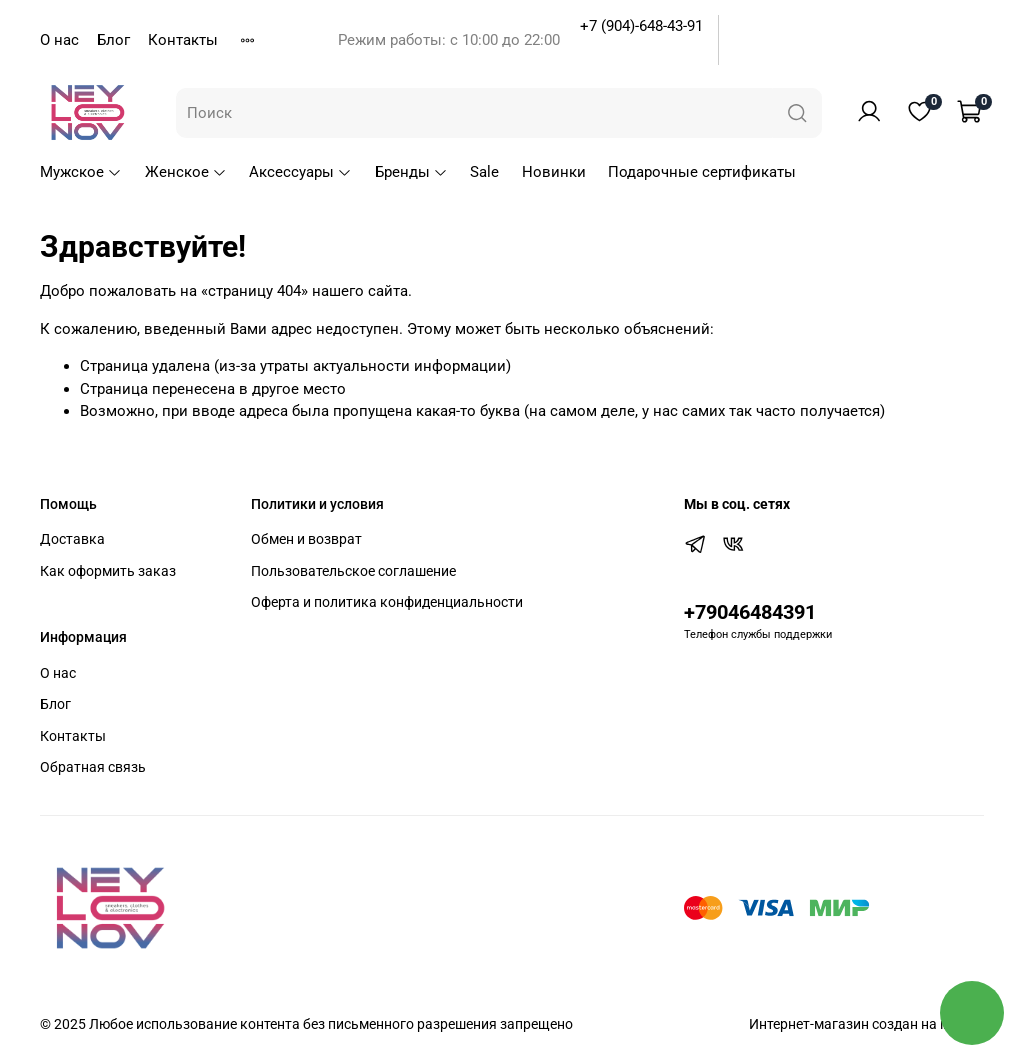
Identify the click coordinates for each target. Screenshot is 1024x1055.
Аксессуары (300, 172)
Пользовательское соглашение (353, 571)
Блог (113, 40)
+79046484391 (750, 612)
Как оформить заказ (108, 571)
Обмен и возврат (306, 539)
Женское (186, 172)
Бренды (411, 172)
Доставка (72, 539)
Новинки (554, 172)
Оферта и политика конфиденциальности (387, 602)
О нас (59, 40)
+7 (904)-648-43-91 (641, 26)
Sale (484, 172)
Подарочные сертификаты (702, 172)
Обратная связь (93, 767)
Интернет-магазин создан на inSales (866, 1024)
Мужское (81, 172)
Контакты (183, 40)
